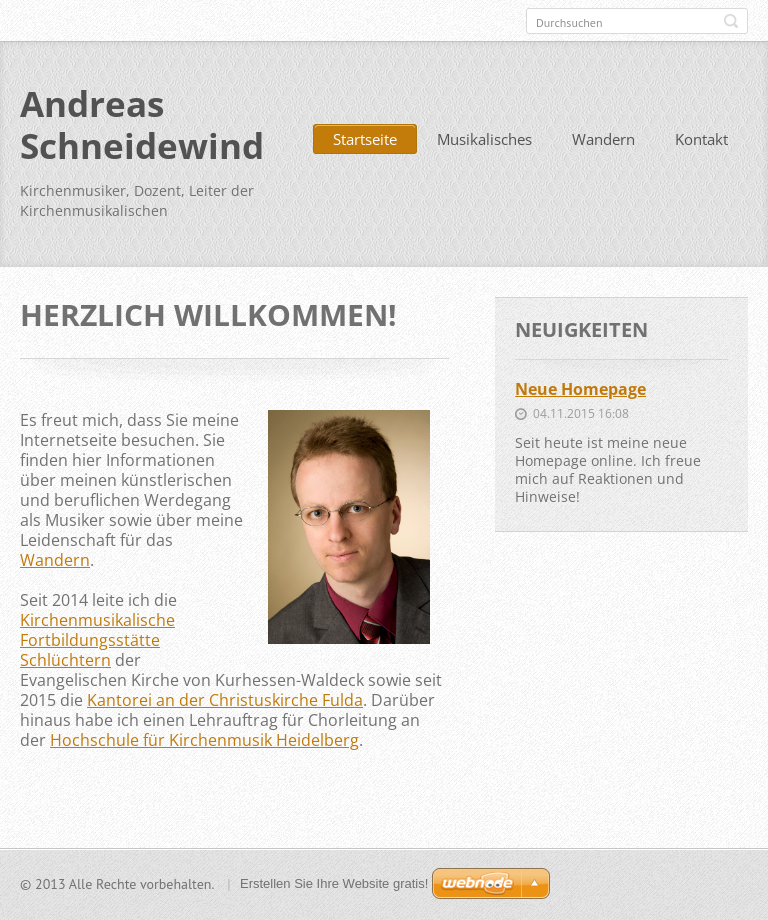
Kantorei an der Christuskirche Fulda (225, 700)
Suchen (731, 21)
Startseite (365, 139)
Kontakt (701, 139)
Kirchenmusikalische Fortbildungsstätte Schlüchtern (97, 640)
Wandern (603, 139)
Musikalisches (484, 139)
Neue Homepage (580, 389)
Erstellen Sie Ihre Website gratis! (334, 883)
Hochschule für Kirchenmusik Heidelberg (204, 740)
